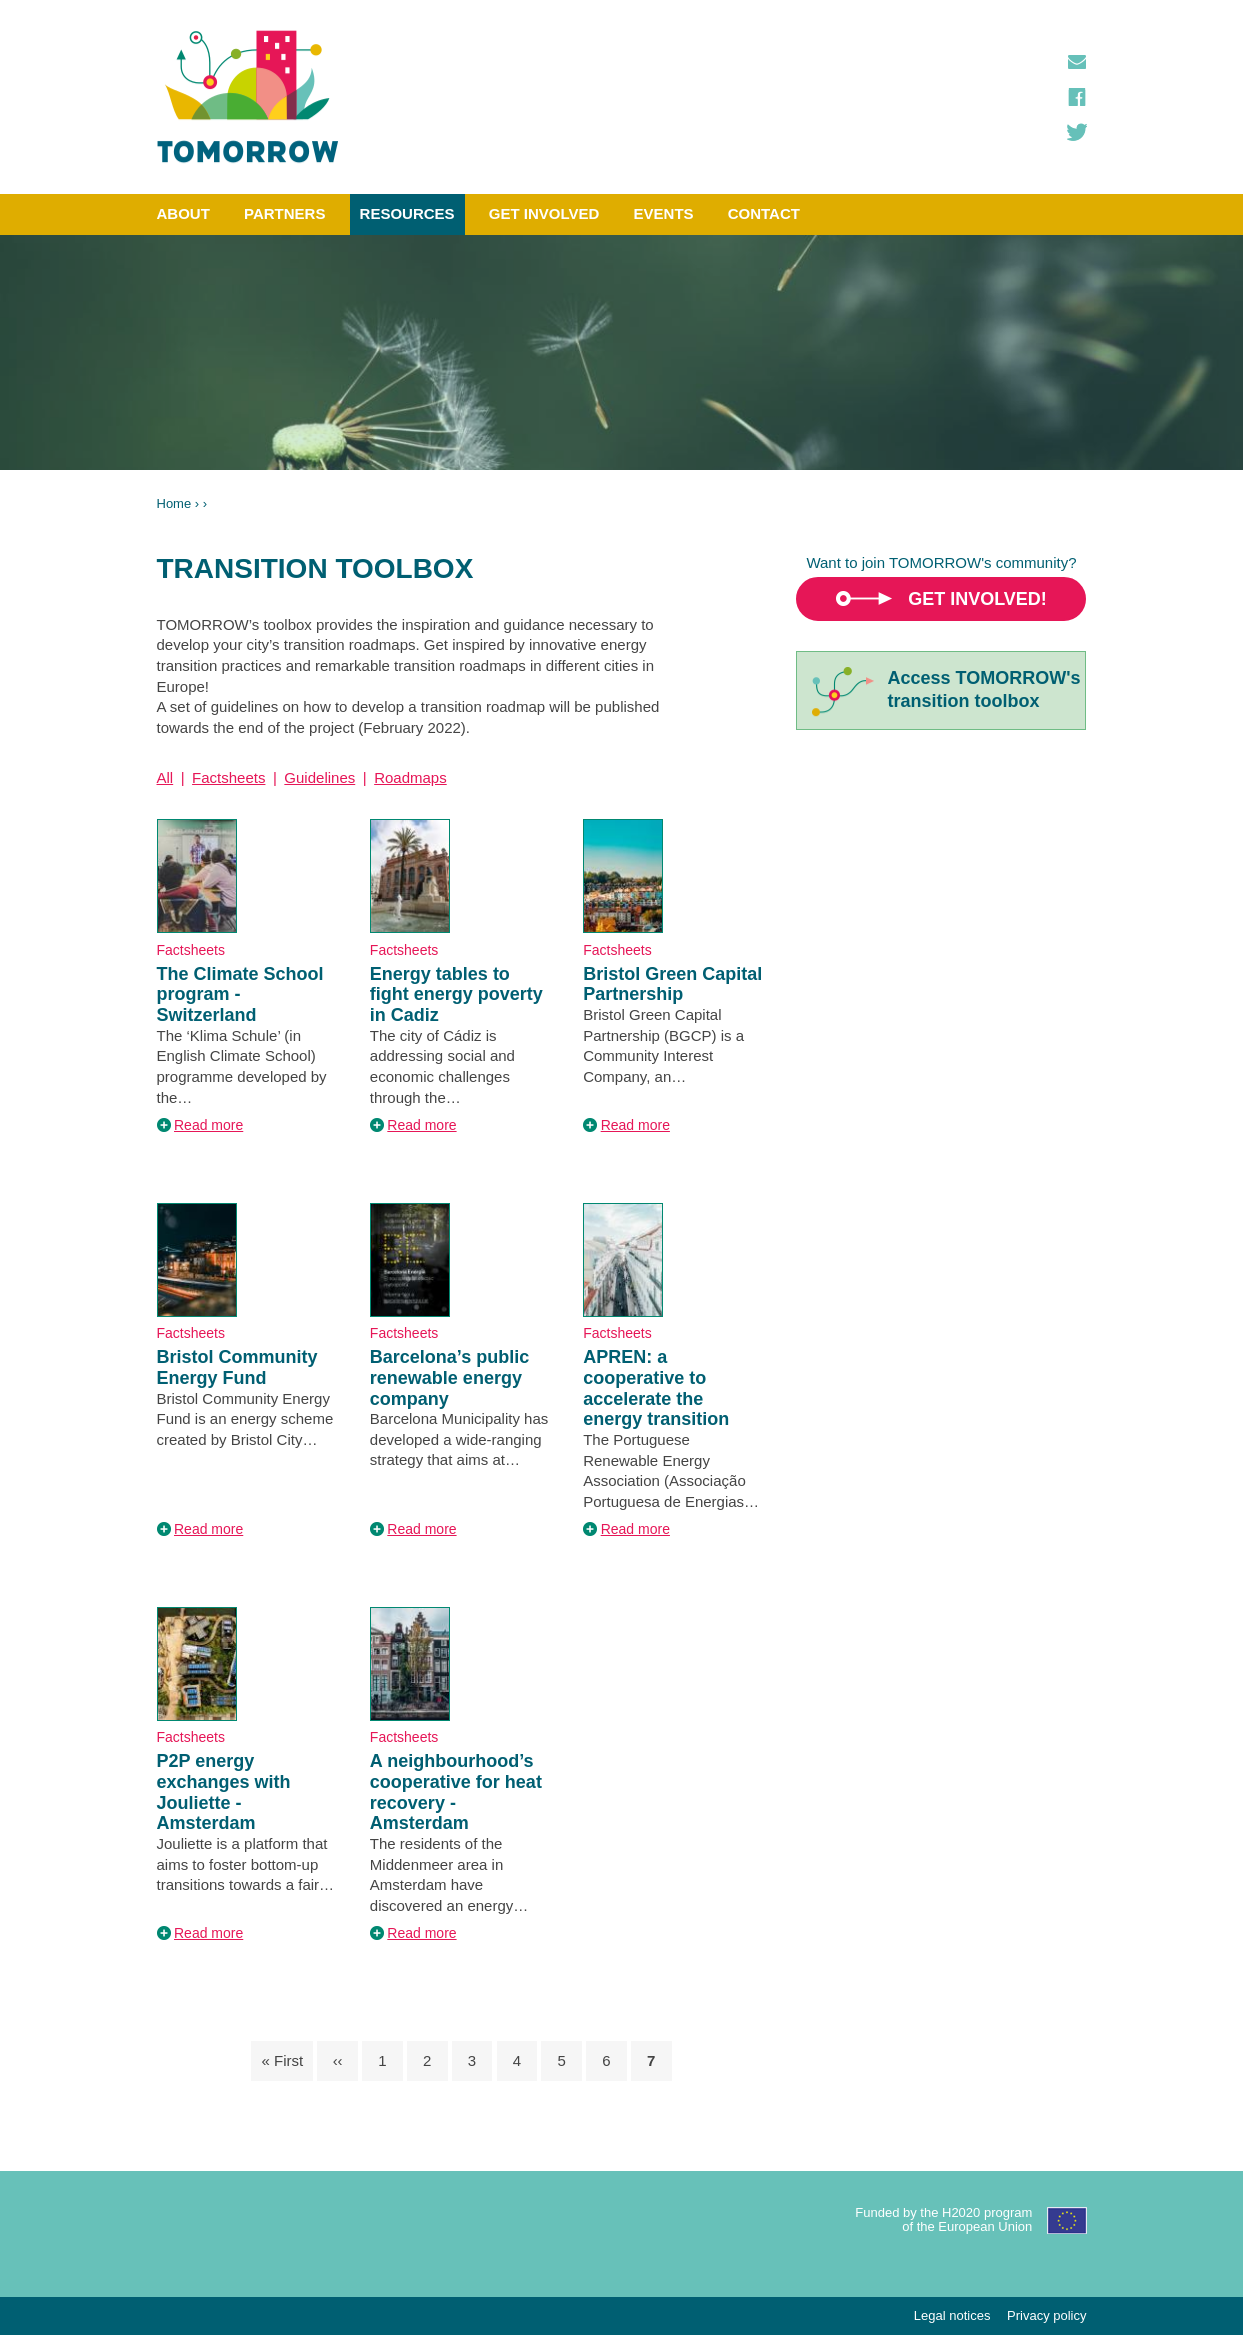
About (183, 213)
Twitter (1077, 132)
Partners (284, 213)
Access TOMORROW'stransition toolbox (983, 689)
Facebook (1077, 97)
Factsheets (228, 777)
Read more (208, 1125)
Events (664, 213)
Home (174, 503)
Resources (407, 213)
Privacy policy (1046, 2315)
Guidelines (319, 777)
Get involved (544, 213)
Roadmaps (410, 777)
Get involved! (977, 599)
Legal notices (952, 2315)
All (165, 777)
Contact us (1077, 62)
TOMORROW (248, 97)
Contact (764, 213)
